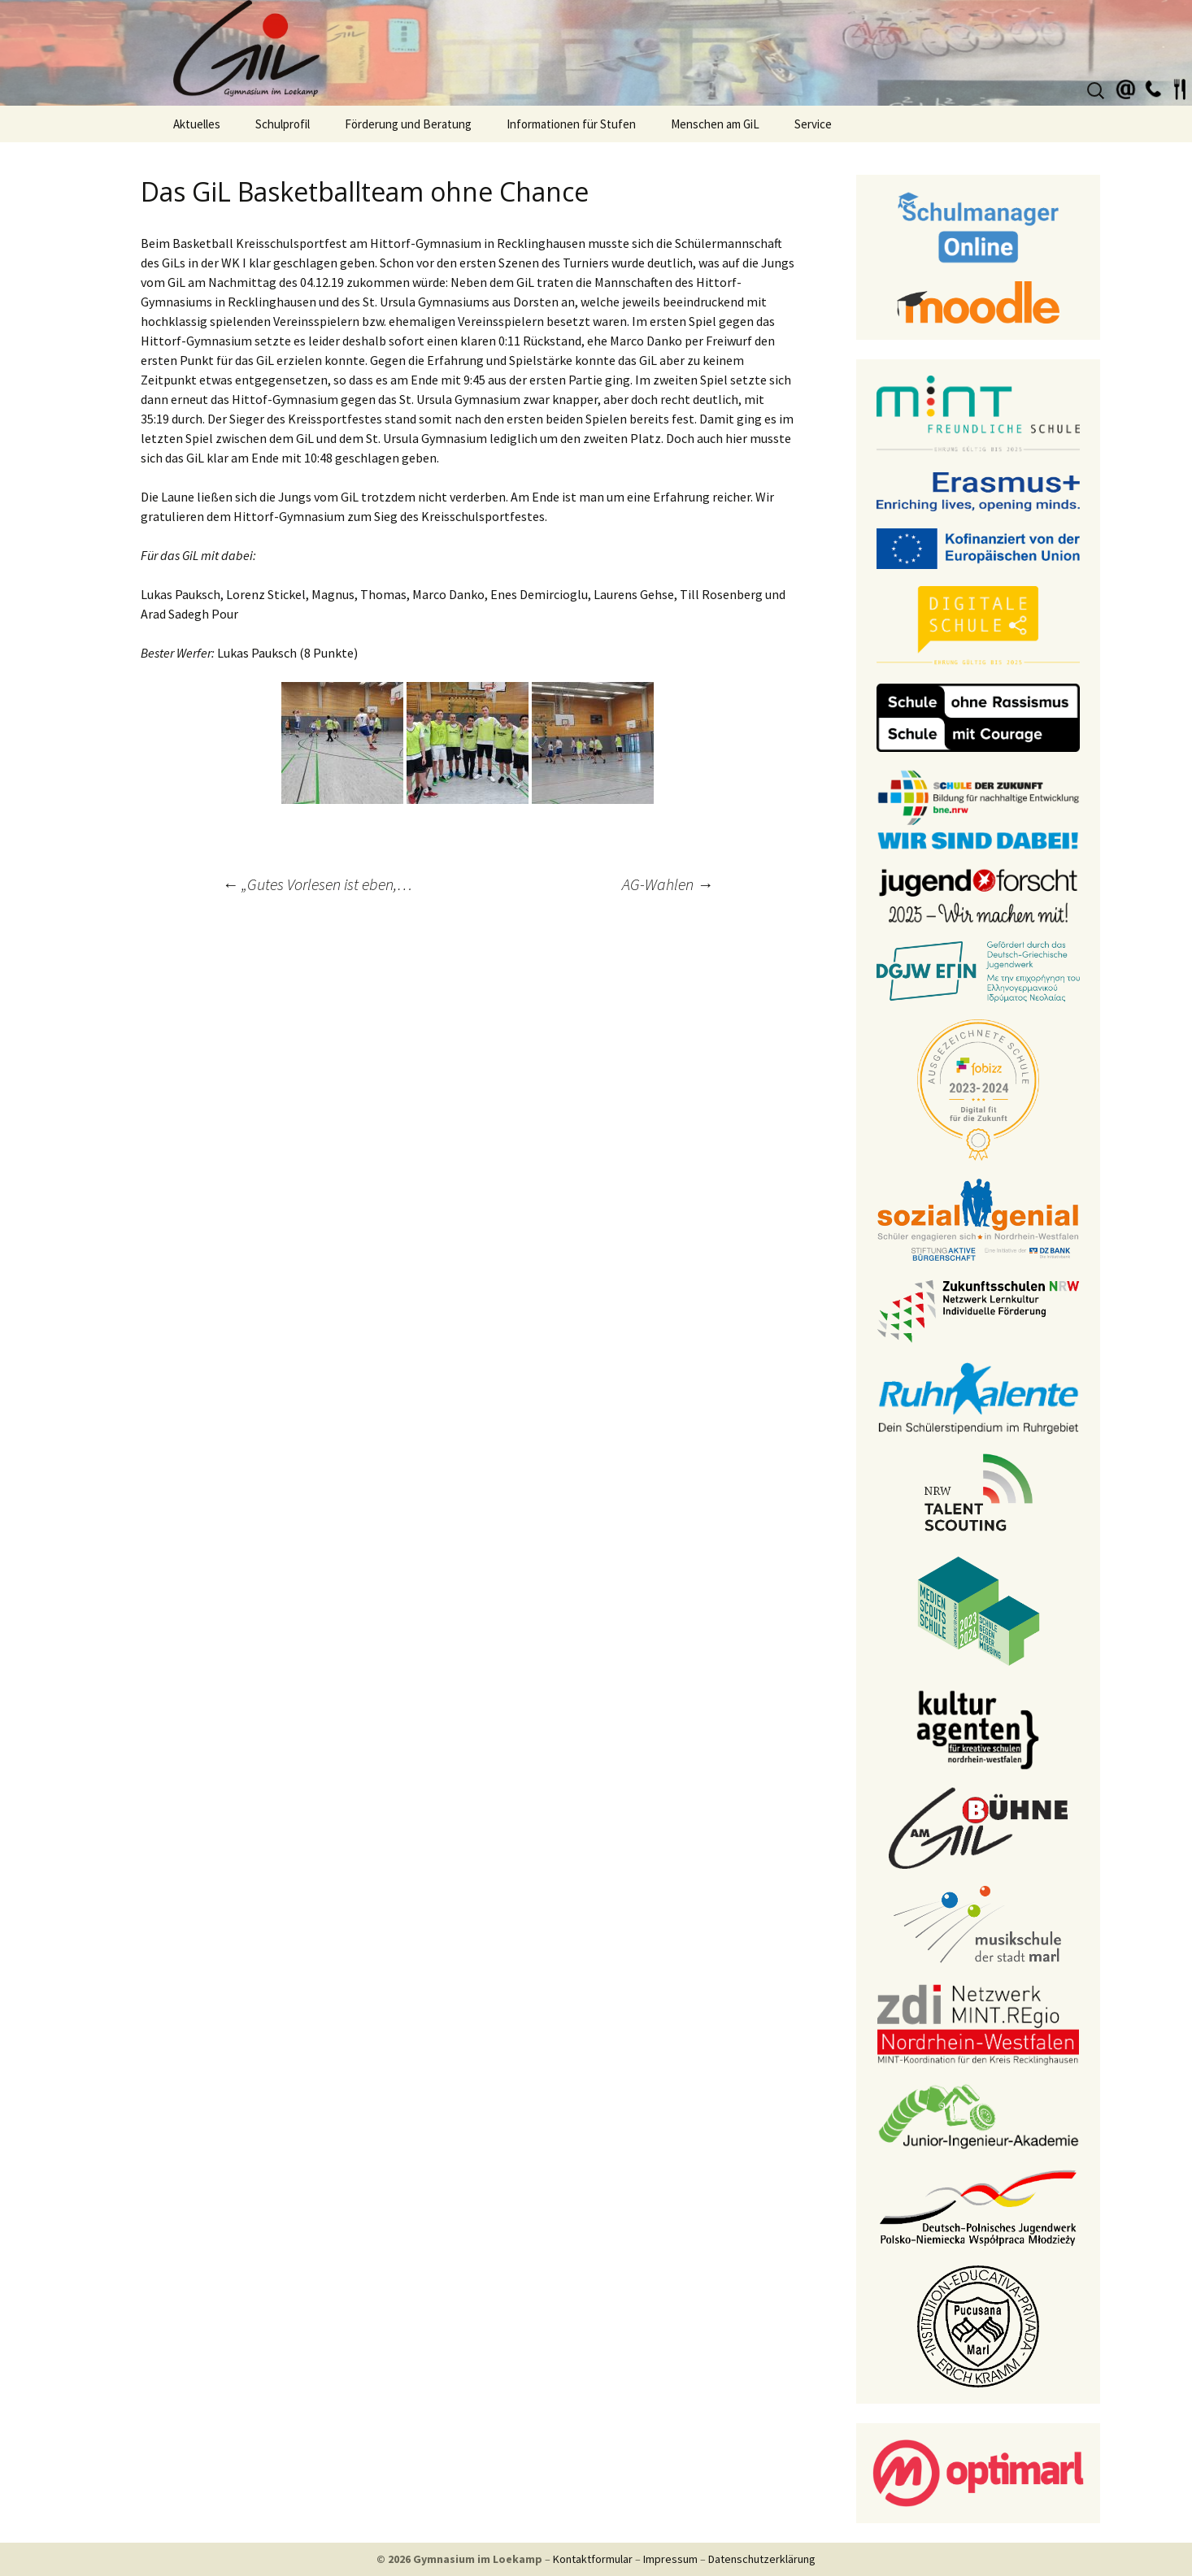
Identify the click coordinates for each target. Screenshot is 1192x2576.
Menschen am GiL (715, 124)
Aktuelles (196, 124)
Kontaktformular (593, 2559)
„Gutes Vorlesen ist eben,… (317, 884)
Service (813, 124)
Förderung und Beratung (408, 124)
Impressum (670, 2559)
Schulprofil (282, 124)
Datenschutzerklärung (762, 2559)
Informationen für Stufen (571, 124)
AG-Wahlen (667, 884)
